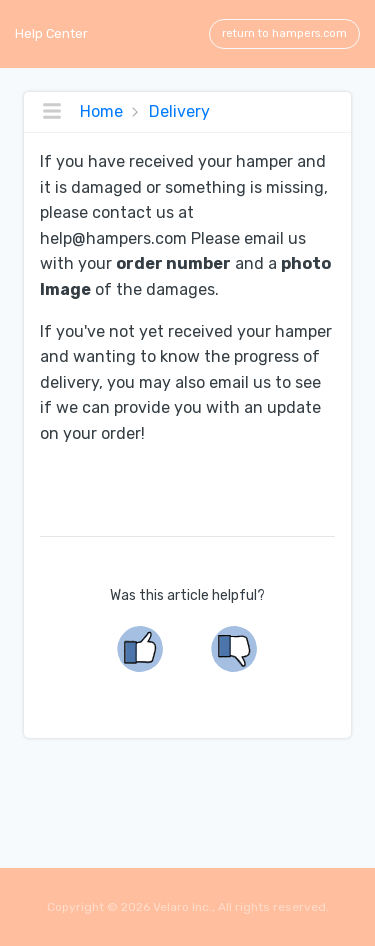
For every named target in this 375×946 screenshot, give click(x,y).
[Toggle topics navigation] (52, 112)
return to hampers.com (284, 33)
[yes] (141, 649)
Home (101, 111)
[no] (235, 649)
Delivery (177, 111)
